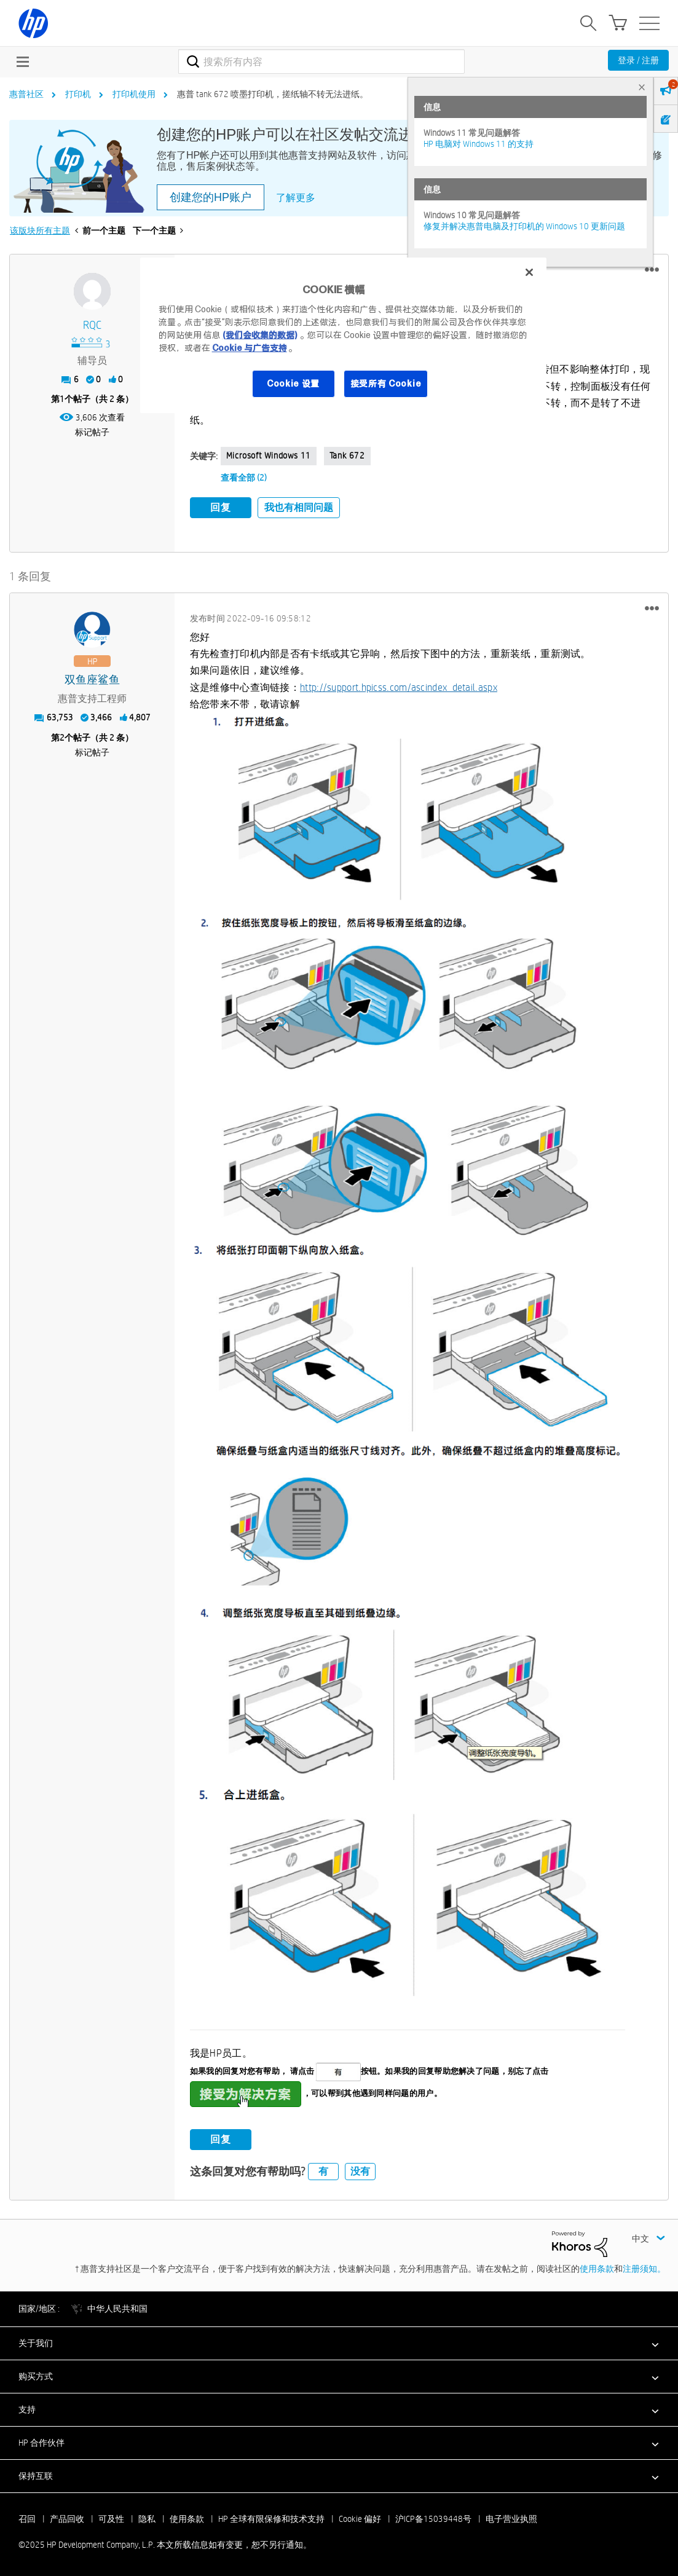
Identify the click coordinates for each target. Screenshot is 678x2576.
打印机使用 (134, 94)
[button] (652, 270)
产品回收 (67, 2518)
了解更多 (295, 197)
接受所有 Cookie (386, 383)
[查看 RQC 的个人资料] (92, 325)
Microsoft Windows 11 (268, 455)
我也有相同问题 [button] (298, 507)
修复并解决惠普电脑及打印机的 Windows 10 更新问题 (524, 226)
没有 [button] (360, 2171)
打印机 (78, 94)
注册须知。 (644, 2268)
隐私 (147, 2518)
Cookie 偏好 (360, 2518)
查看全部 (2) (244, 477)
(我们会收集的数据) (260, 335)
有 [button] (323, 2171)
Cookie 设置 (293, 383)
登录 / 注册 (638, 60)
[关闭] (529, 272)
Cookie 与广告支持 (249, 347)
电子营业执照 (511, 2518)
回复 (220, 507)
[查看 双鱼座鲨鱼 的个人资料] (92, 680)
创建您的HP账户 (210, 197)
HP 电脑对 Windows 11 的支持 (479, 143)
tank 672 (347, 455)
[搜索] (321, 61)
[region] (343, 335)
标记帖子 (92, 432)
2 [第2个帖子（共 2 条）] (62, 737)
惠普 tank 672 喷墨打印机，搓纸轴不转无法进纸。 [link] (272, 94)
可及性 (111, 2518)
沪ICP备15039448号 (433, 2518)
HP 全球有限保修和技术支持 (271, 2518)
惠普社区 (26, 94)
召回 (27, 2518)
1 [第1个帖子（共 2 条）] (62, 398)
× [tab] (642, 87)
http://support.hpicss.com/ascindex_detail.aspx (398, 687)
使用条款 (597, 2268)
